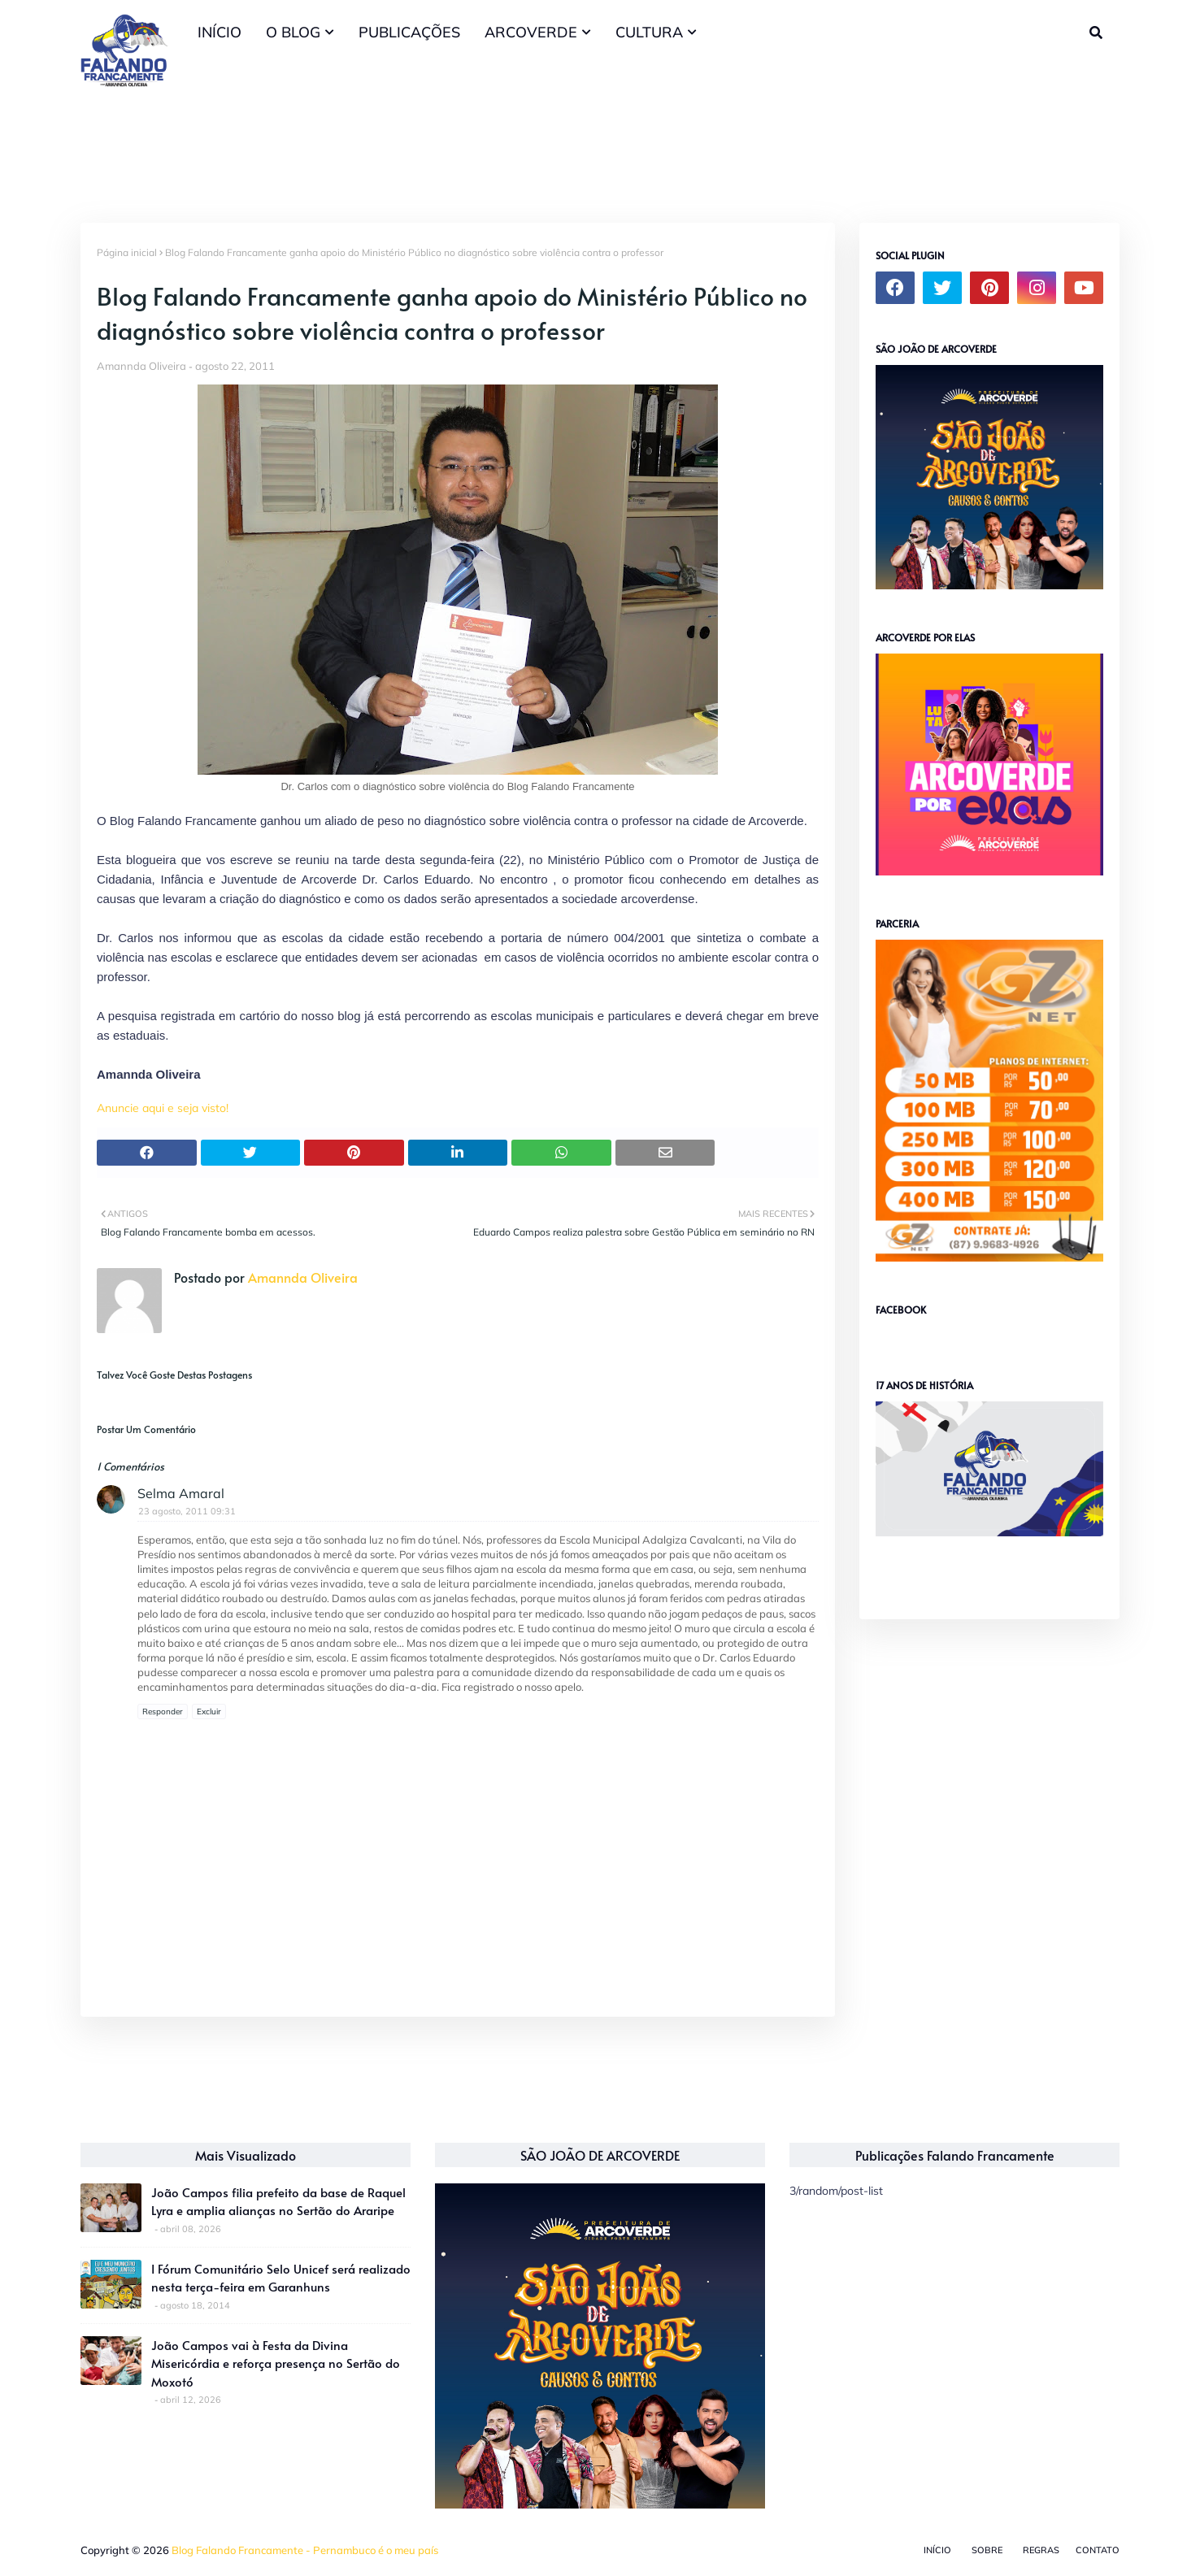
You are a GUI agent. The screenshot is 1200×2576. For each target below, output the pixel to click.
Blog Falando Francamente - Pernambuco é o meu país (305, 2549)
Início (937, 2550)
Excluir (209, 1711)
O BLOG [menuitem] (293, 32)
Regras (1041, 2550)
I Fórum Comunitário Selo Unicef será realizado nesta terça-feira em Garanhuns (281, 2278)
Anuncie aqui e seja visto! (162, 1108)
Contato (1098, 2550)
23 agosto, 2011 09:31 (187, 1511)
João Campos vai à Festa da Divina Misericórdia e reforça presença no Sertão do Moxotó (275, 2363)
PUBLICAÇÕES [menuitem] (409, 32)
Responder (162, 1711)
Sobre (987, 2550)
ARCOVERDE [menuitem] (531, 32)
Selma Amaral (180, 1493)
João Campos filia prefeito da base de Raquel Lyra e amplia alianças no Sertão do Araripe (278, 2201)
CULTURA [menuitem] (649, 32)
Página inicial (127, 252)
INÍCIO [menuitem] (219, 32)
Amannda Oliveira (141, 365)
